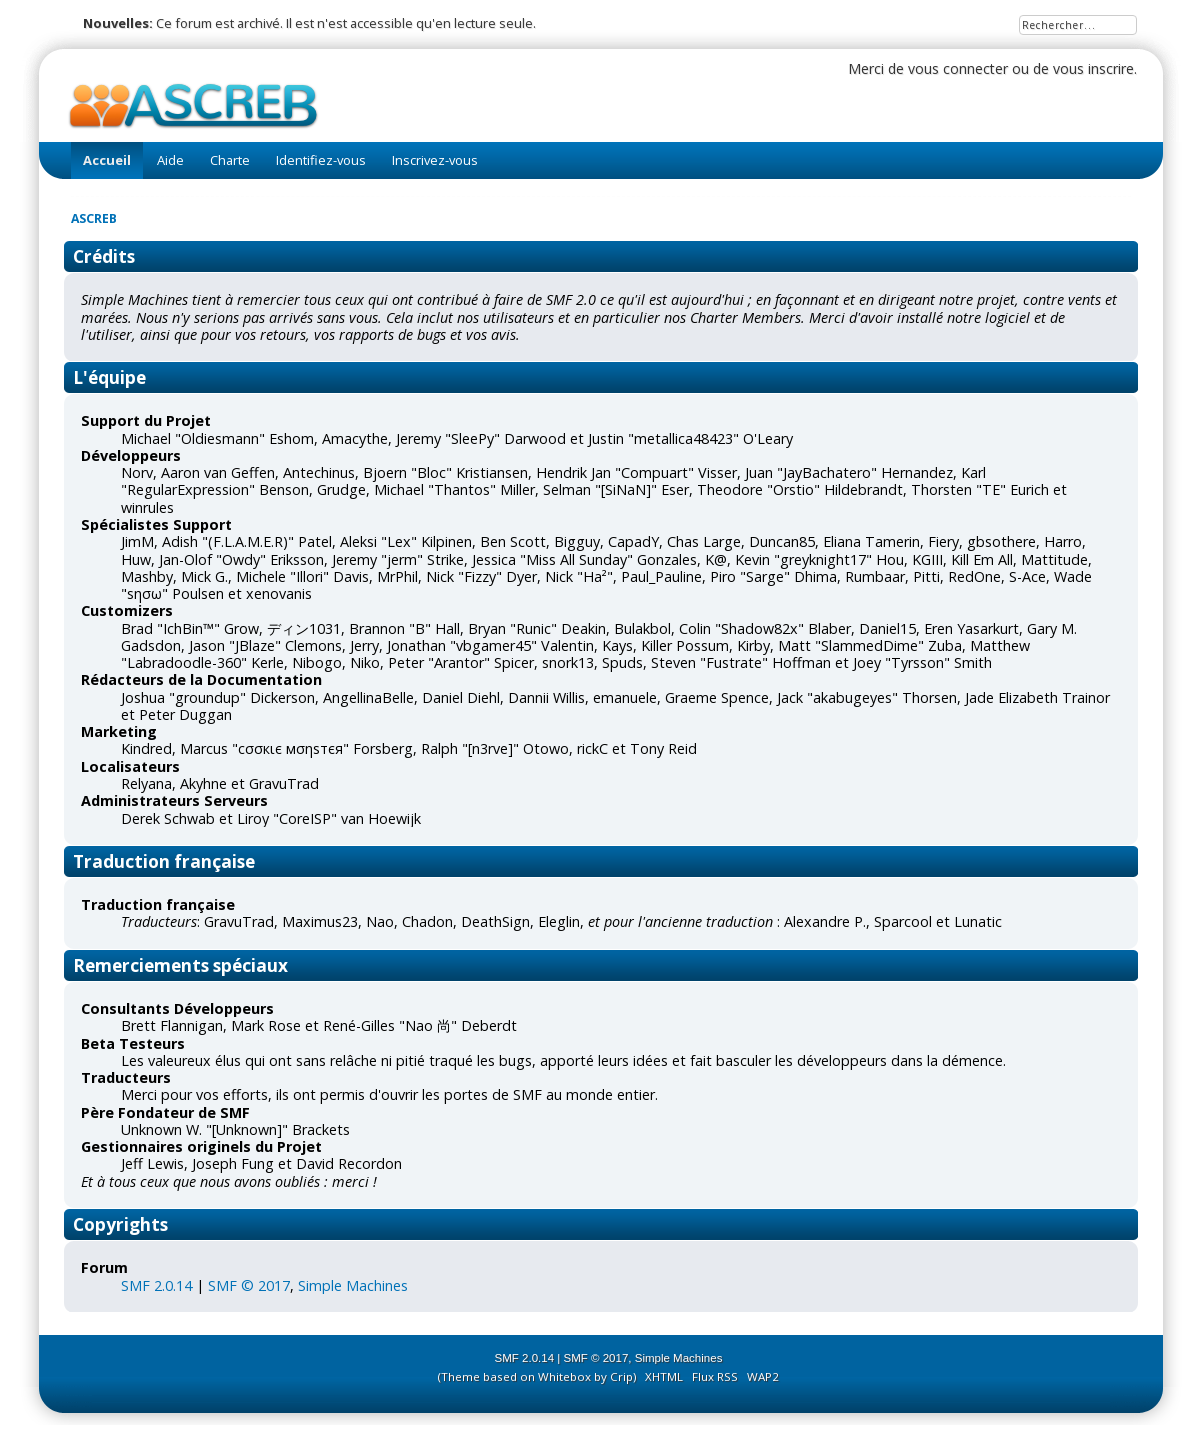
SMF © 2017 (249, 1285)
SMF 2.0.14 (156, 1285)
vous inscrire (1093, 68)
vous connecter (958, 68)
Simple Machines (353, 1285)
